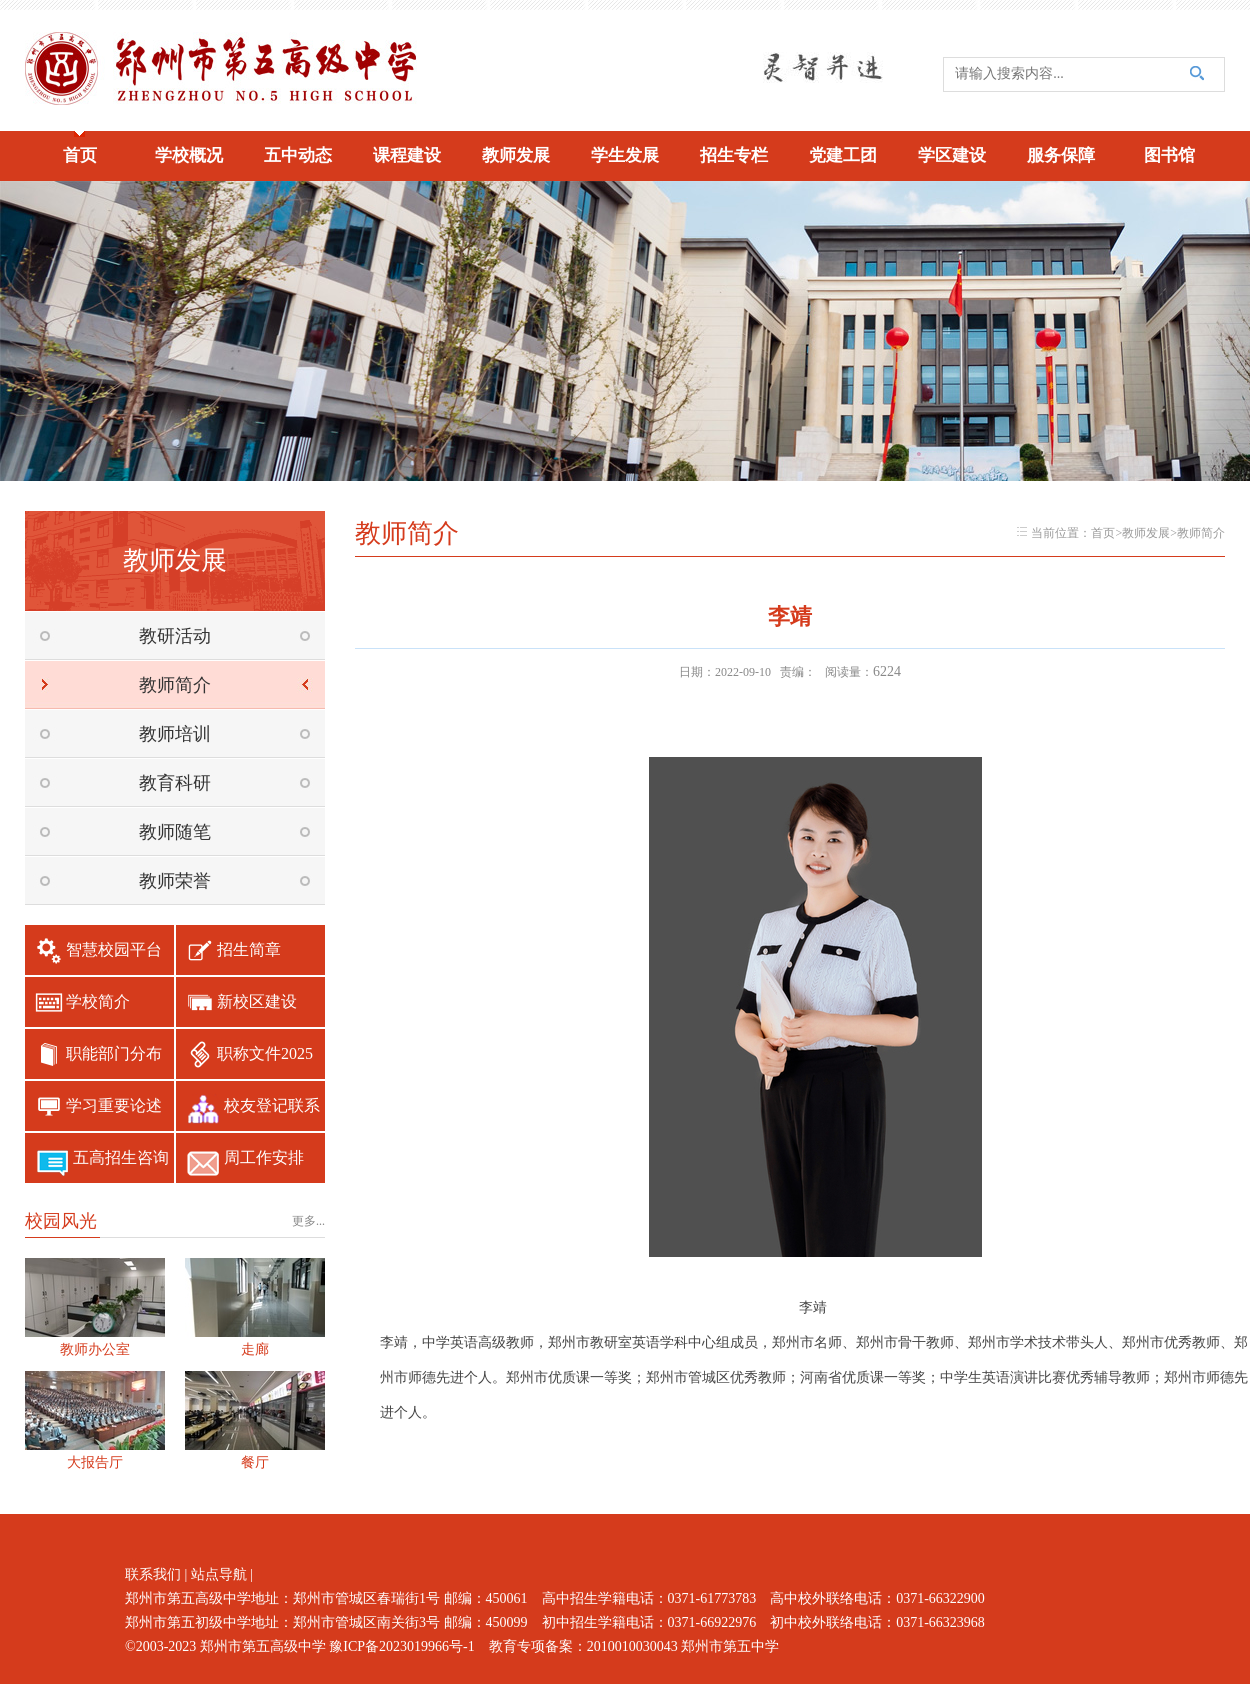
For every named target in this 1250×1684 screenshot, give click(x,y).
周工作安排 (264, 1157)
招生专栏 (734, 155)
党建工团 (843, 155)
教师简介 (175, 685)
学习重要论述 (114, 1105)
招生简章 (249, 949)
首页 (80, 155)
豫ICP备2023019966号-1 (401, 1646)
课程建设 (407, 155)
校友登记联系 (272, 1105)
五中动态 (298, 155)
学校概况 (189, 155)
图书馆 (1169, 155)
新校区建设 (257, 1001)
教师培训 (175, 734)
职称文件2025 (265, 1053)
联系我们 (153, 1574)
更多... (308, 1221)
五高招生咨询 (121, 1157)
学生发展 (625, 155)
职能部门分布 (114, 1053)
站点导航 (219, 1574)
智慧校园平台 (114, 949)
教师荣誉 (175, 881)
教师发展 (516, 155)
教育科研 (175, 783)
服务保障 (1061, 155)
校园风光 (61, 1221)
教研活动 (175, 636)
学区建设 (952, 155)
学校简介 (98, 1001)
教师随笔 (175, 832)
